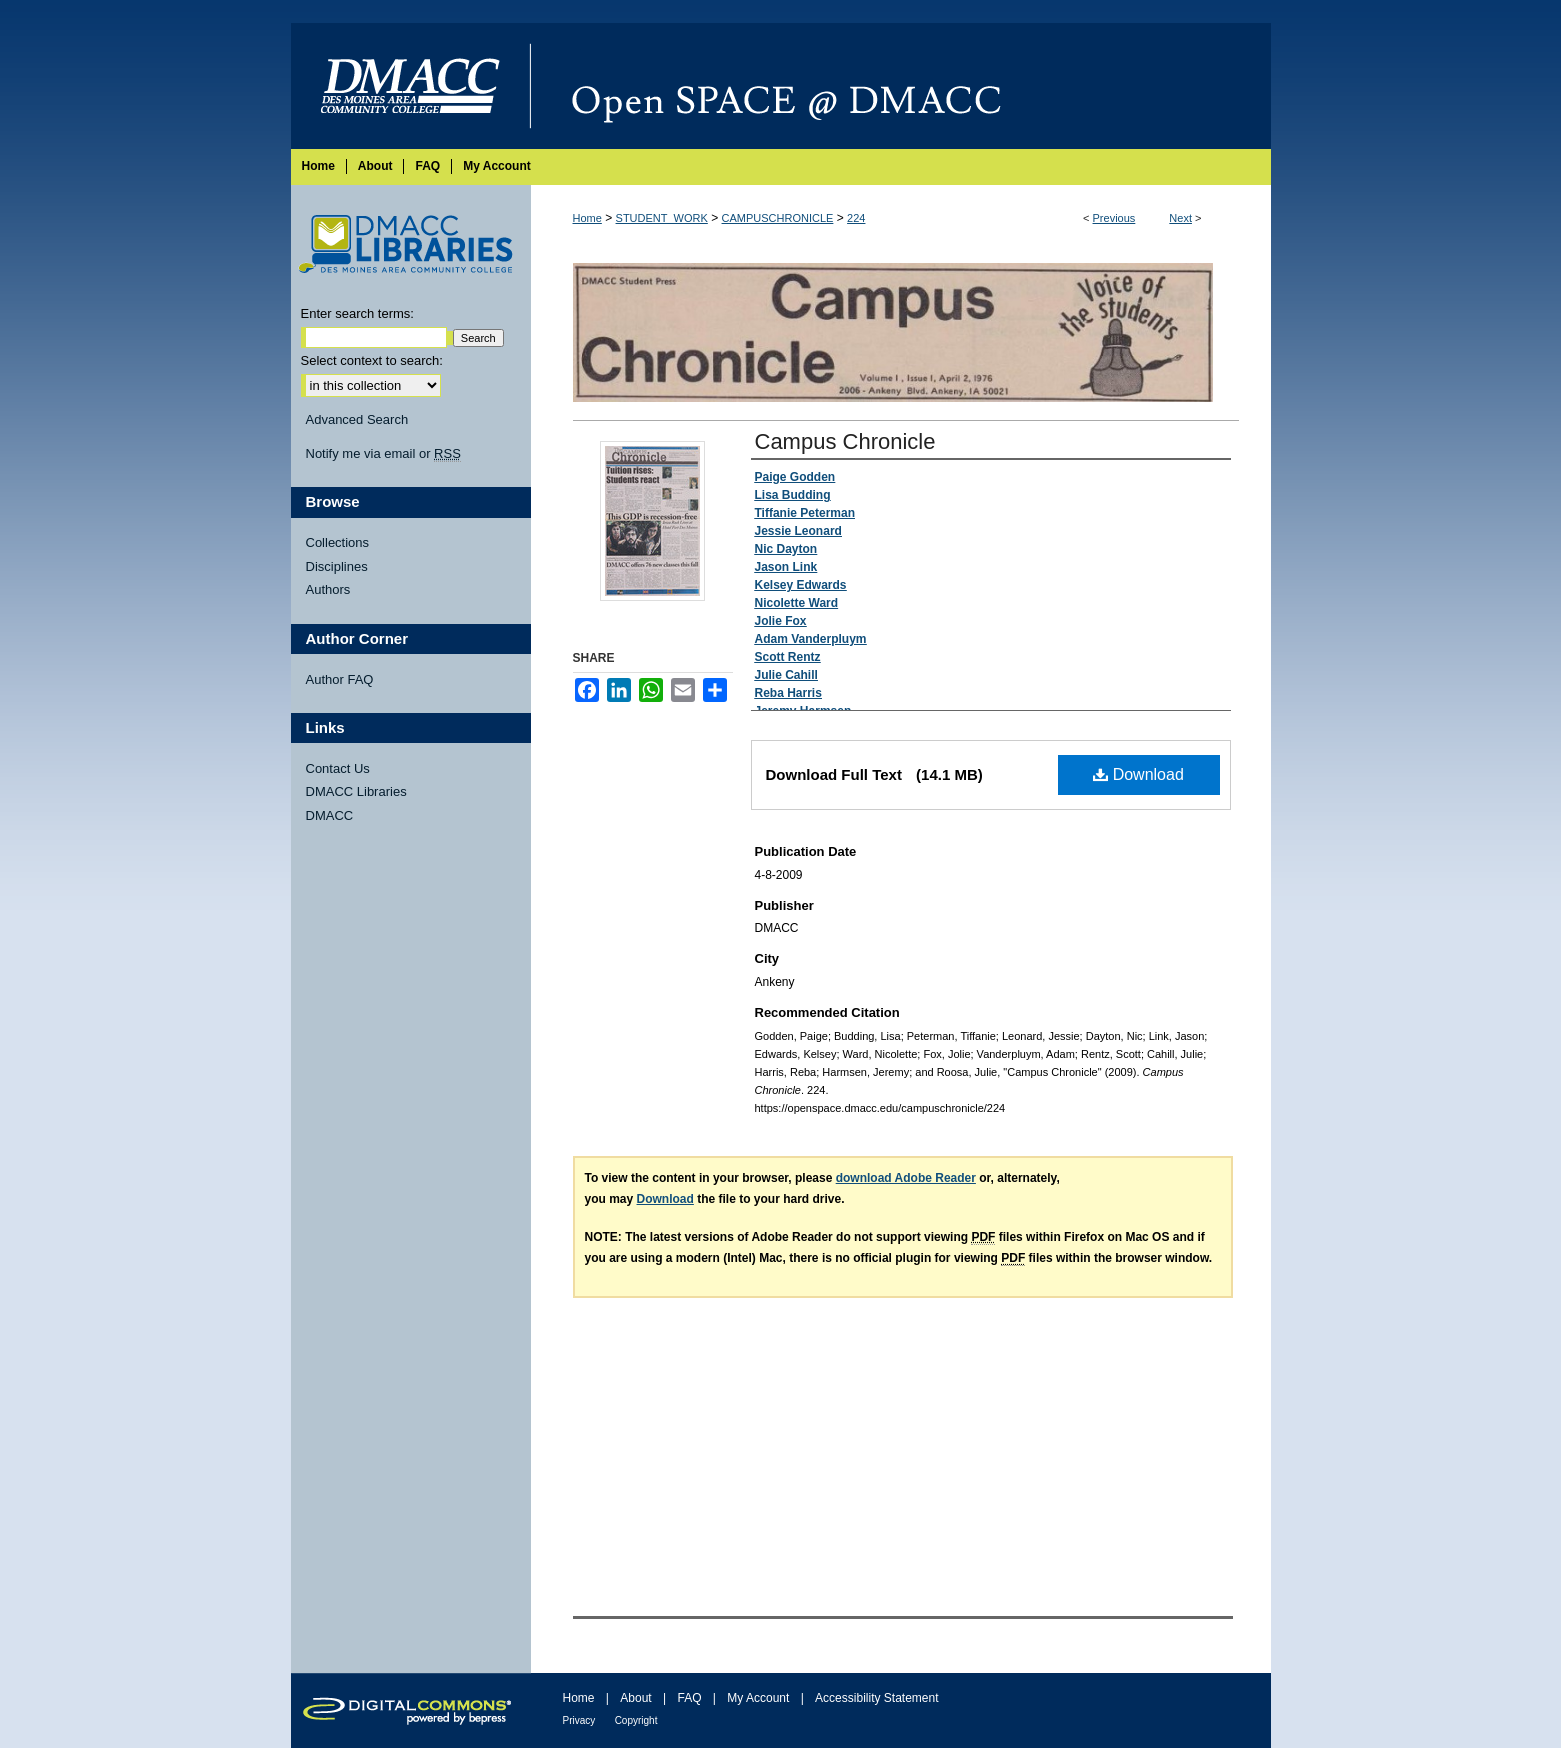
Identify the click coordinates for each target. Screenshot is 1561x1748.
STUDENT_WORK (662, 218)
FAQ (689, 1698)
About (635, 1698)
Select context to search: (372, 360)
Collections (338, 542)
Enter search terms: (357, 313)
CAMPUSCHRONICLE (778, 218)
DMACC (330, 815)
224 (856, 218)
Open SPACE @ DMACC (901, 86)
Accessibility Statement (876, 1698)
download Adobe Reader (906, 1178)
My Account (758, 1698)
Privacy (579, 1720)
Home (587, 218)
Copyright (636, 1720)
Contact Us (338, 768)
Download (1138, 774)
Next (1180, 218)
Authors (328, 589)
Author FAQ (340, 679)
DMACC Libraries (356, 791)
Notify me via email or (383, 454)
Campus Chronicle (845, 441)
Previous (1114, 218)
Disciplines (337, 566)
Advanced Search (357, 419)
